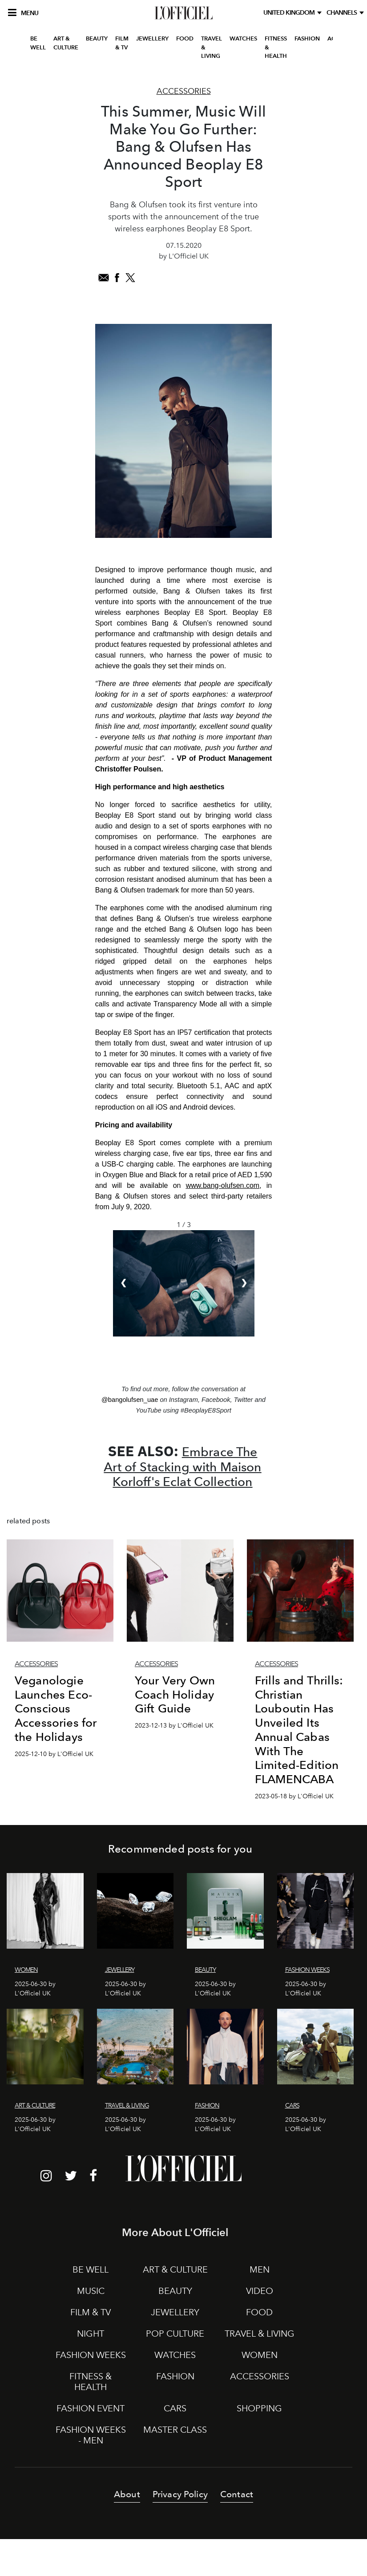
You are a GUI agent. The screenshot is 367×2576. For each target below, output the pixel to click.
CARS (175, 2408)
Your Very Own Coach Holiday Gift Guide (175, 1694)
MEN (260, 2269)
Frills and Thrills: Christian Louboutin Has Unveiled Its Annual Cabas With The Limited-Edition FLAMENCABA (299, 1729)
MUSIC (91, 2290)
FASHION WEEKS (91, 2355)
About (127, 2494)
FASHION (307, 38)
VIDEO (259, 2290)
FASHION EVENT (90, 2408)
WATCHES (243, 38)
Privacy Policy (180, 2494)
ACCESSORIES (259, 2376)
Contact (236, 2494)
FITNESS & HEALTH (276, 47)
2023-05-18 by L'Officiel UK (294, 1796)
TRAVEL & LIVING (211, 47)
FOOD (185, 38)
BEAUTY (97, 38)
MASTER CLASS (175, 2429)
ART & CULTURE (65, 43)
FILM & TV (122, 43)
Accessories (184, 91)
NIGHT (90, 2333)
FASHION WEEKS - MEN (91, 2435)
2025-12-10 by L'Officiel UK (54, 1754)
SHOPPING (259, 2408)
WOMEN (260, 2355)
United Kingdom (290, 12)
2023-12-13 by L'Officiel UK (174, 1725)
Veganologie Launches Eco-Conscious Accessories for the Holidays (56, 1708)
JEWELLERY (152, 38)
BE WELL (38, 43)
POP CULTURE (175, 2333)
